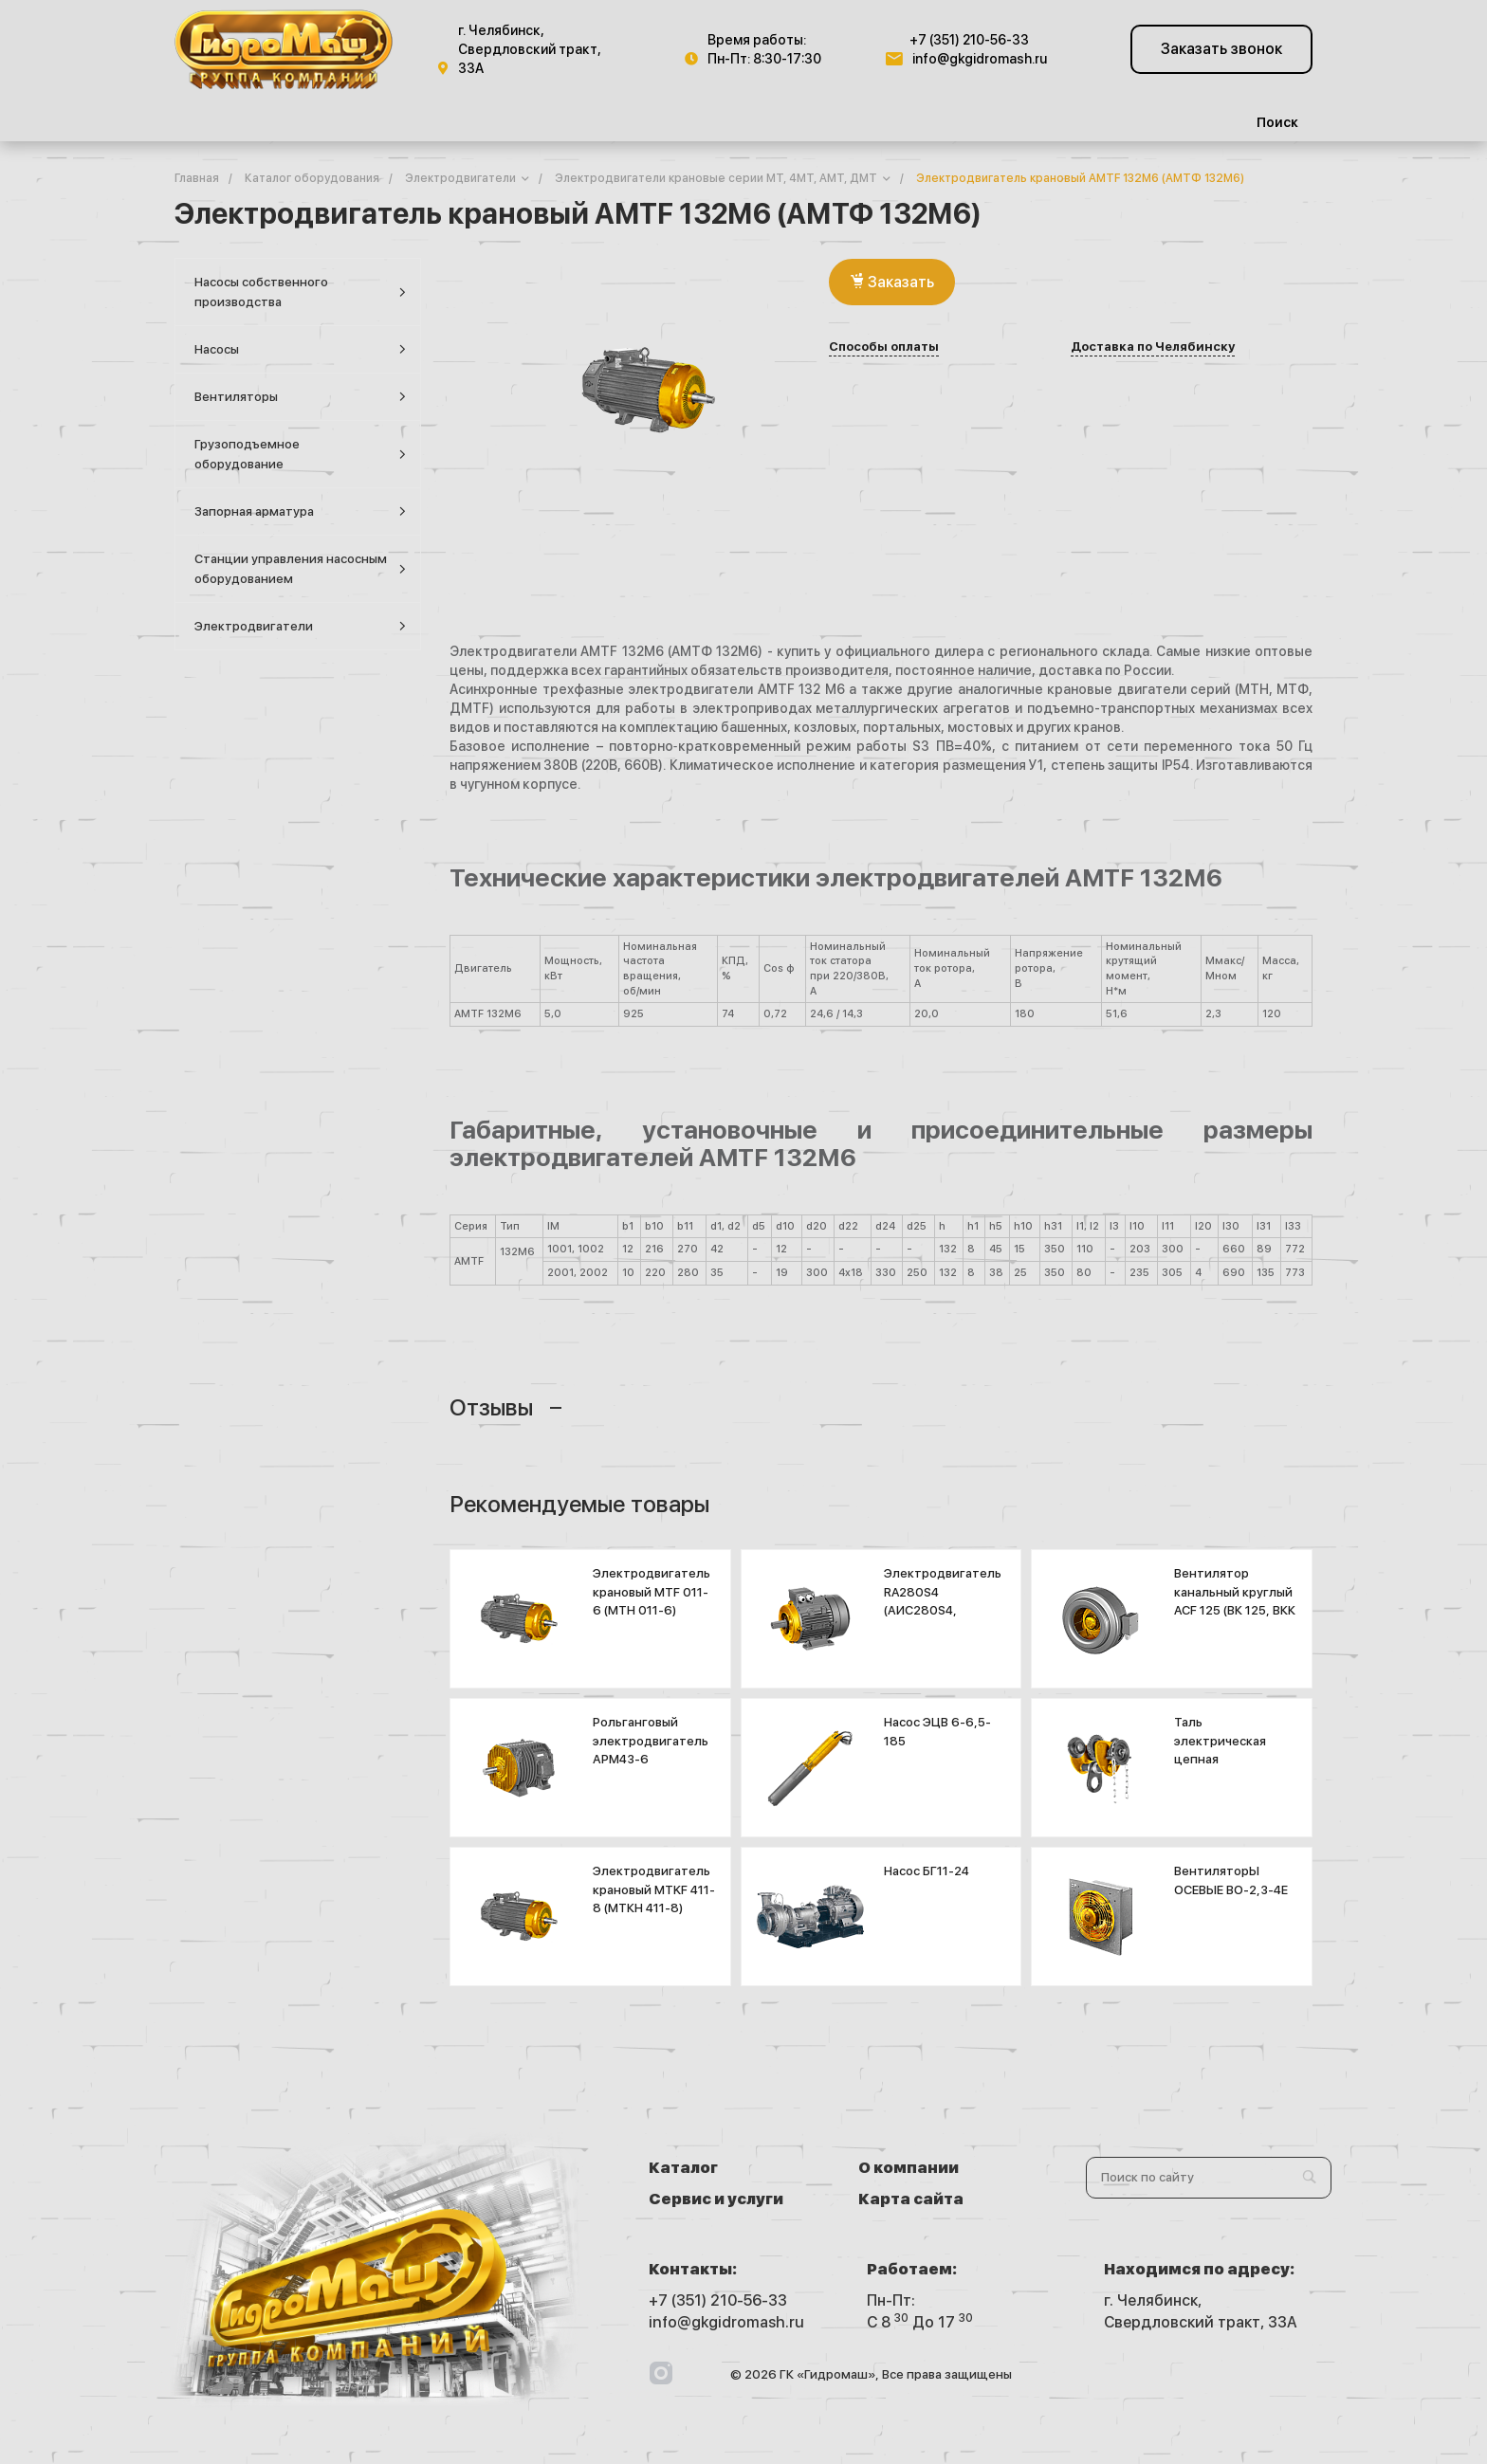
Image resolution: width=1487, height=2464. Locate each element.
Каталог (683, 2168)
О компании (908, 2168)
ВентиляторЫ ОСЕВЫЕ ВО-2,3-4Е (1231, 1880)
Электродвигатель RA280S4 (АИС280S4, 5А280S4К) (942, 1601)
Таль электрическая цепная (1220, 1740)
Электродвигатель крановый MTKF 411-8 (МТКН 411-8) (654, 1889)
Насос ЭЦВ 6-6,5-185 (937, 1731)
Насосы (300, 349)
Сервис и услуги (716, 2199)
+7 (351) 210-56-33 (969, 39)
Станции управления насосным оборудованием (300, 569)
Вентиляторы (300, 397)
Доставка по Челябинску (1153, 347)
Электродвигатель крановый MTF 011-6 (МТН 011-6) (651, 1591)
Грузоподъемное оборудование (300, 454)
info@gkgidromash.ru (979, 58)
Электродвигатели (300, 626)
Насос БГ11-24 (926, 1871)
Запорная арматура (300, 511)
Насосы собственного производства (300, 292)
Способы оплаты (884, 347)
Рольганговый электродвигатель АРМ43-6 (650, 1740)
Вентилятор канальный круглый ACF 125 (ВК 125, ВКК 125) (1234, 1601)
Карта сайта (911, 2199)
